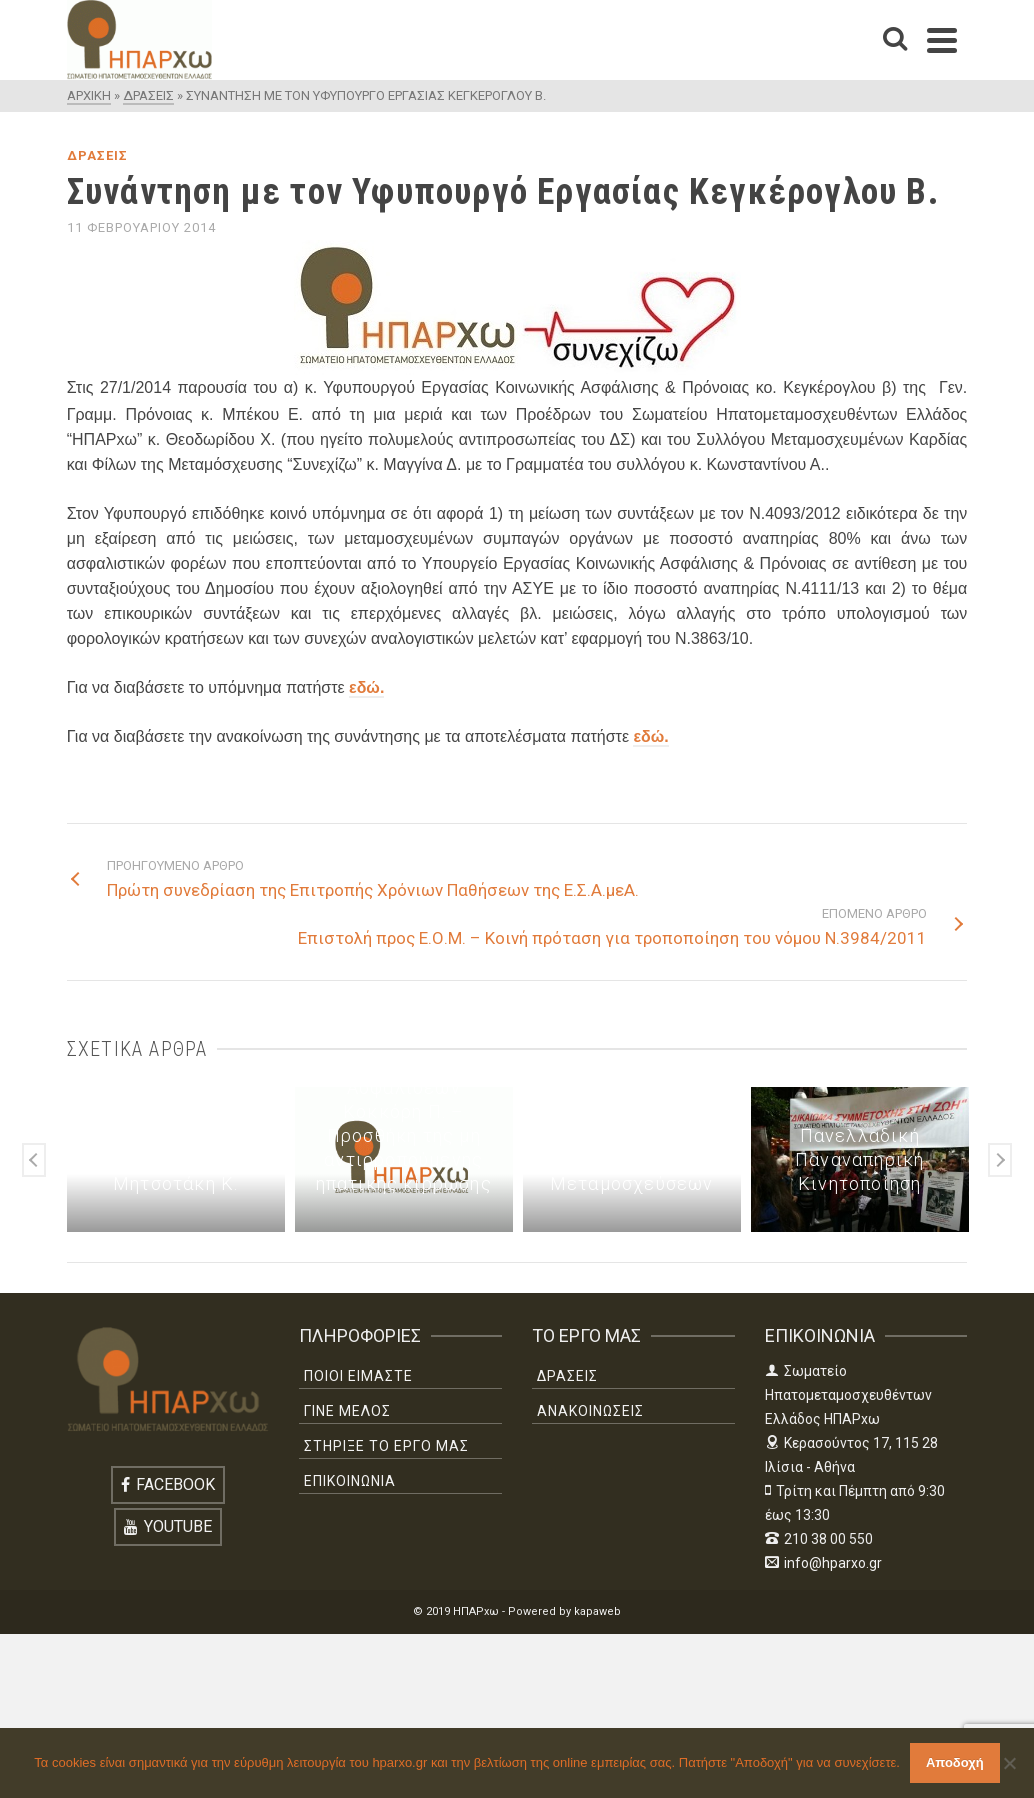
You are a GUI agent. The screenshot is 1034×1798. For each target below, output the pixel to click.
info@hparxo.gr (823, 1563)
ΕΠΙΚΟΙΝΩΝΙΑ (350, 1481)
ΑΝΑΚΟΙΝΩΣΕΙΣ (590, 1411)
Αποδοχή (955, 1762)
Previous (34, 1160)
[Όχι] (1009, 1763)
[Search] (895, 40)
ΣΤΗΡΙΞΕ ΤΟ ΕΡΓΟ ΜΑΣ (386, 1446)
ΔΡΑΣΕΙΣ (97, 155)
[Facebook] (168, 1485)
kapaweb (597, 1611)
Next (1000, 1160)
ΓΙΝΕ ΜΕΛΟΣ (347, 1411)
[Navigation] (942, 40)
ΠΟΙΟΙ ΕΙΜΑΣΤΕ (358, 1376)
